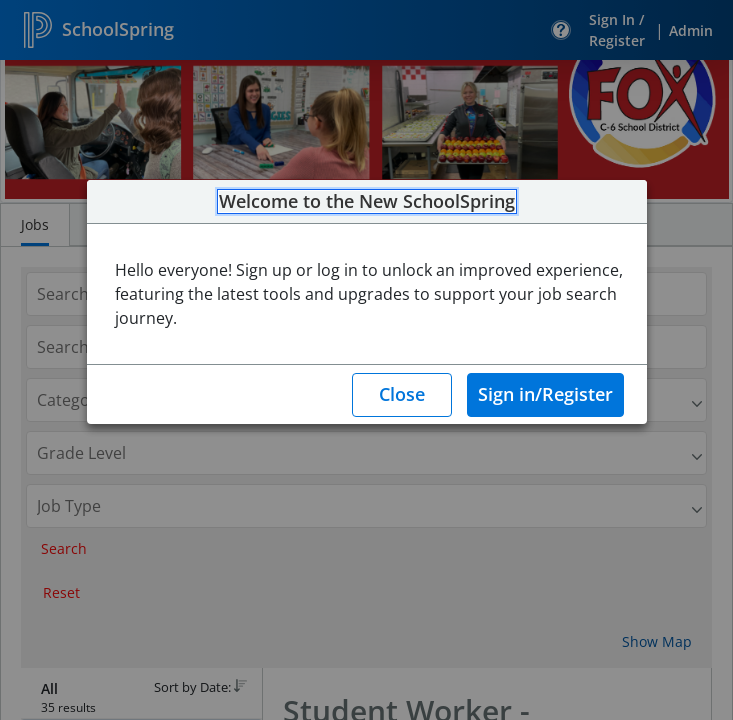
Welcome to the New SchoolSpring (367, 202)
